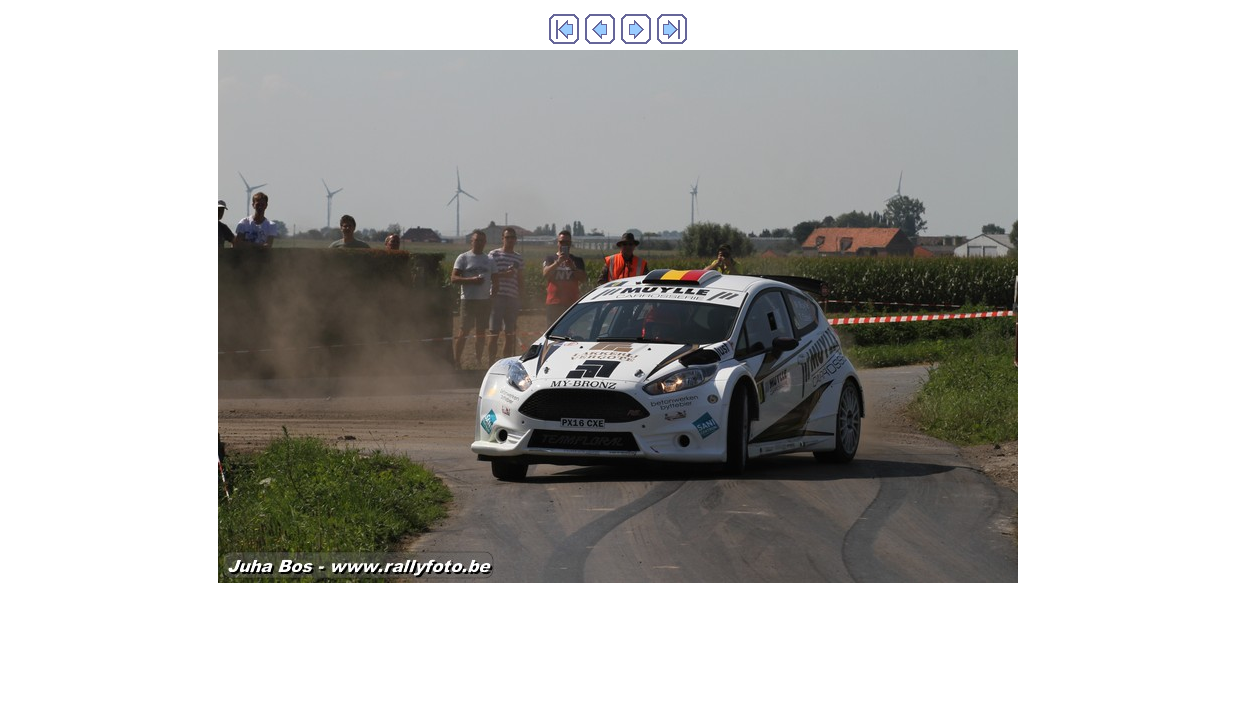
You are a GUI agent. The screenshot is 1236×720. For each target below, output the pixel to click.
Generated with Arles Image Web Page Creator (618, 624)
